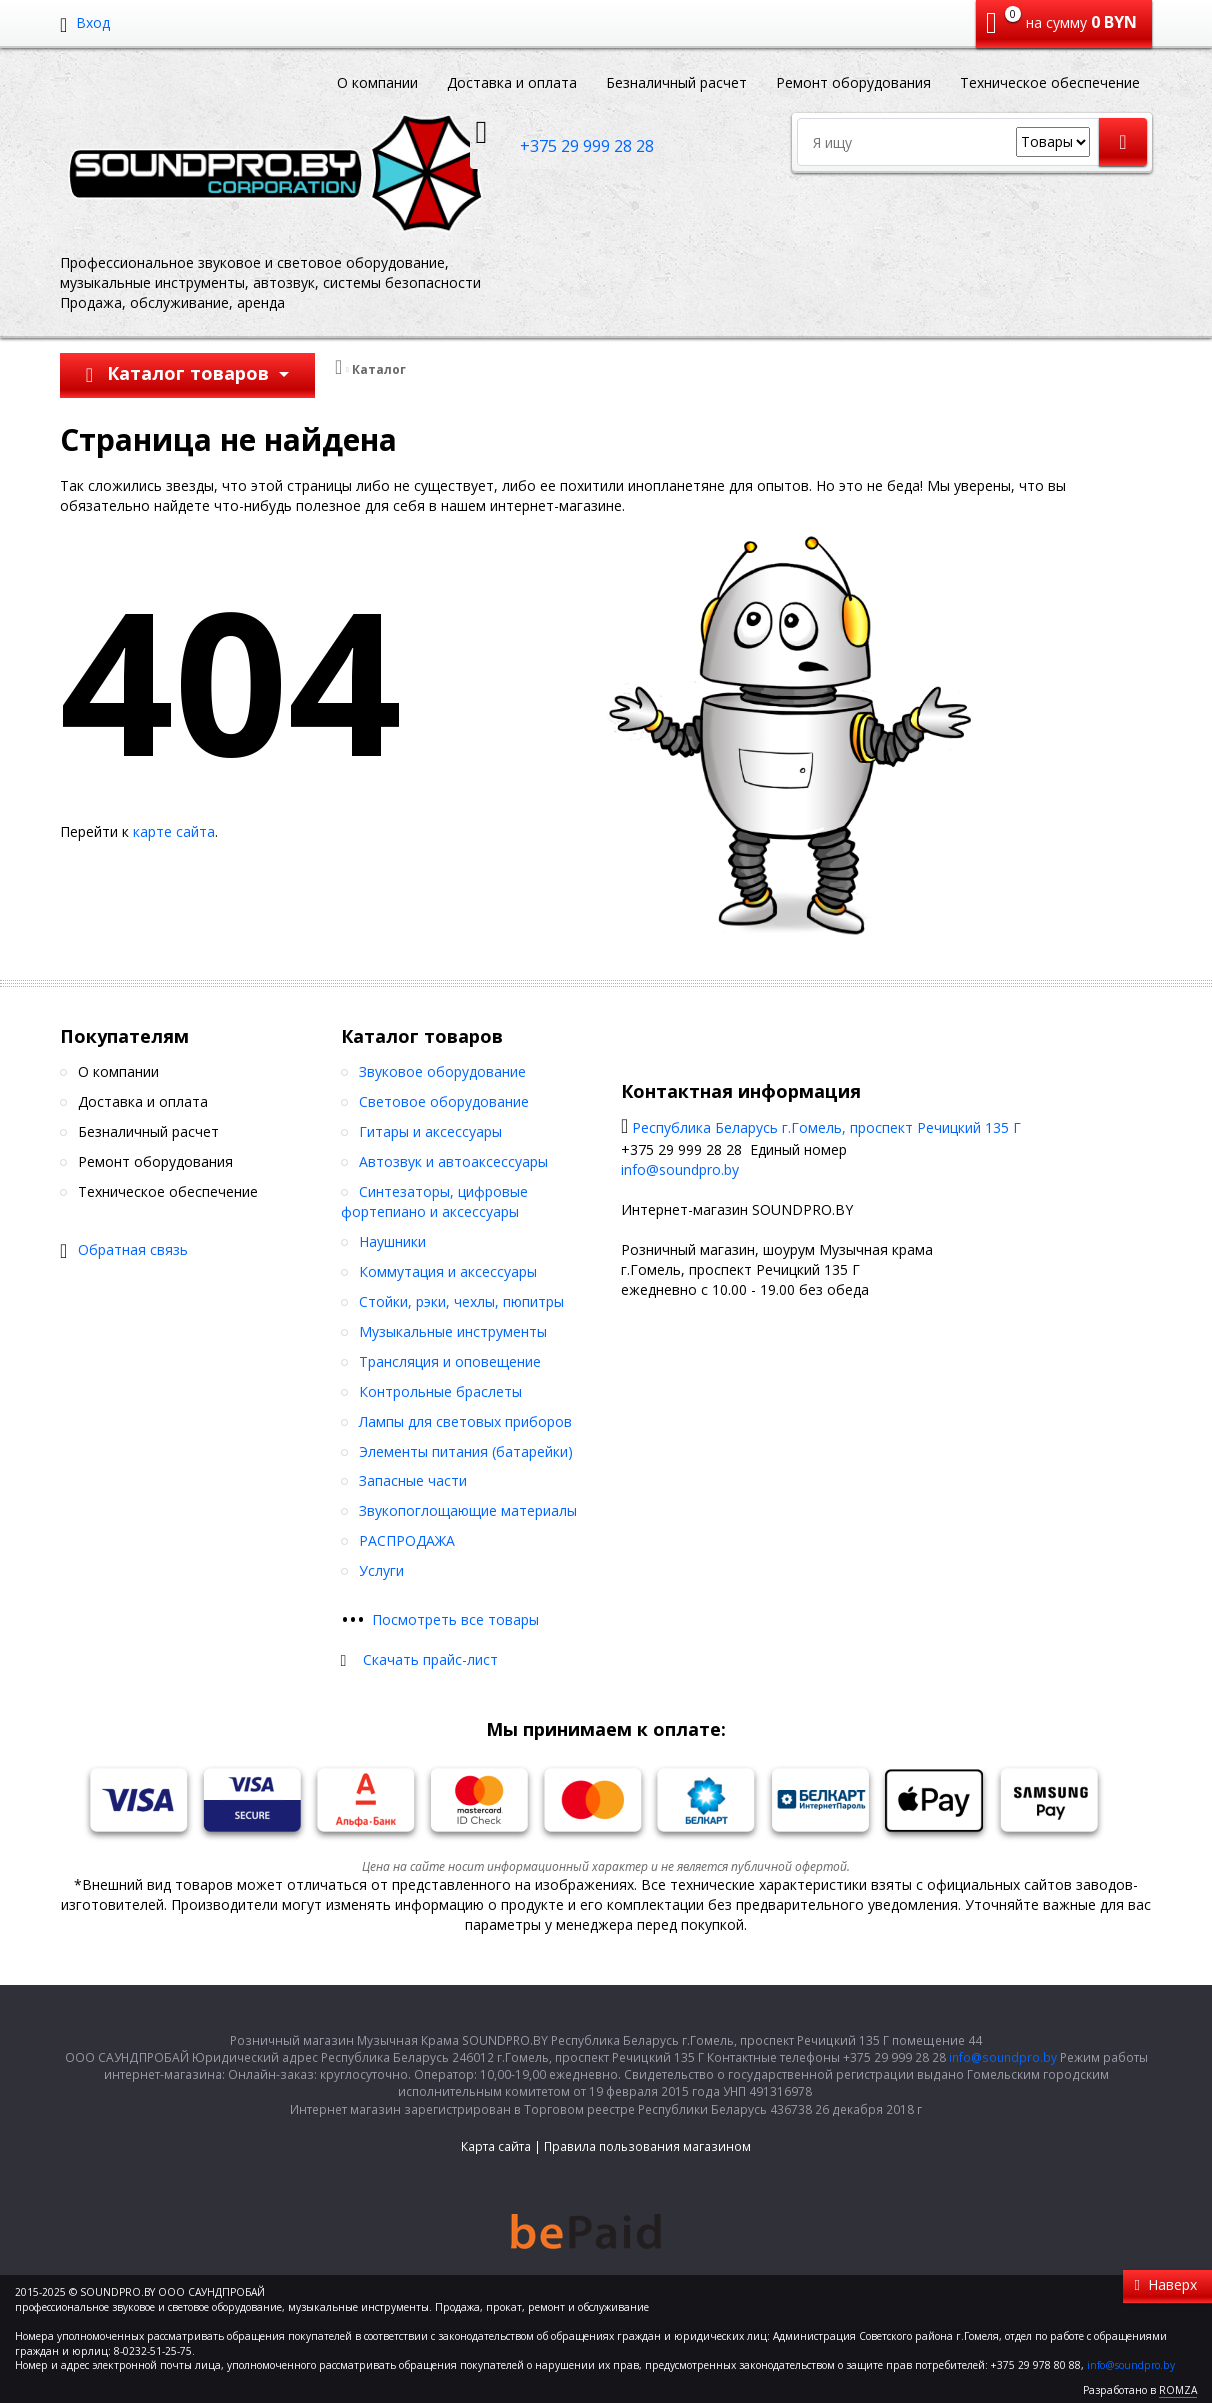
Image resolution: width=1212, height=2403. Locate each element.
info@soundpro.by (680, 1169)
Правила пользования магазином (647, 2146)
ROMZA (1178, 2390)
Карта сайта (496, 2146)
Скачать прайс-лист (430, 1659)
